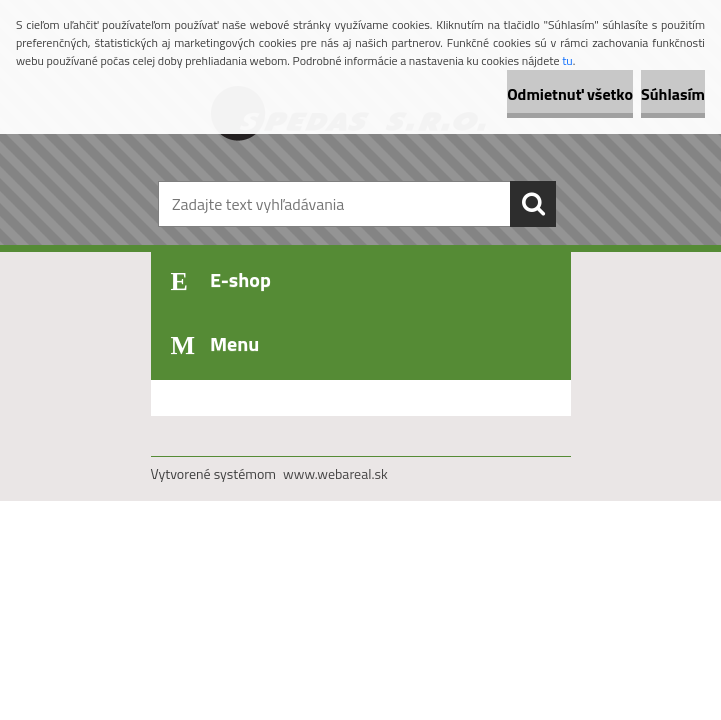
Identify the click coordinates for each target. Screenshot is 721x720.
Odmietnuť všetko (570, 94)
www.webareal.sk (335, 473)
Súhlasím (673, 94)
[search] (533, 204)
